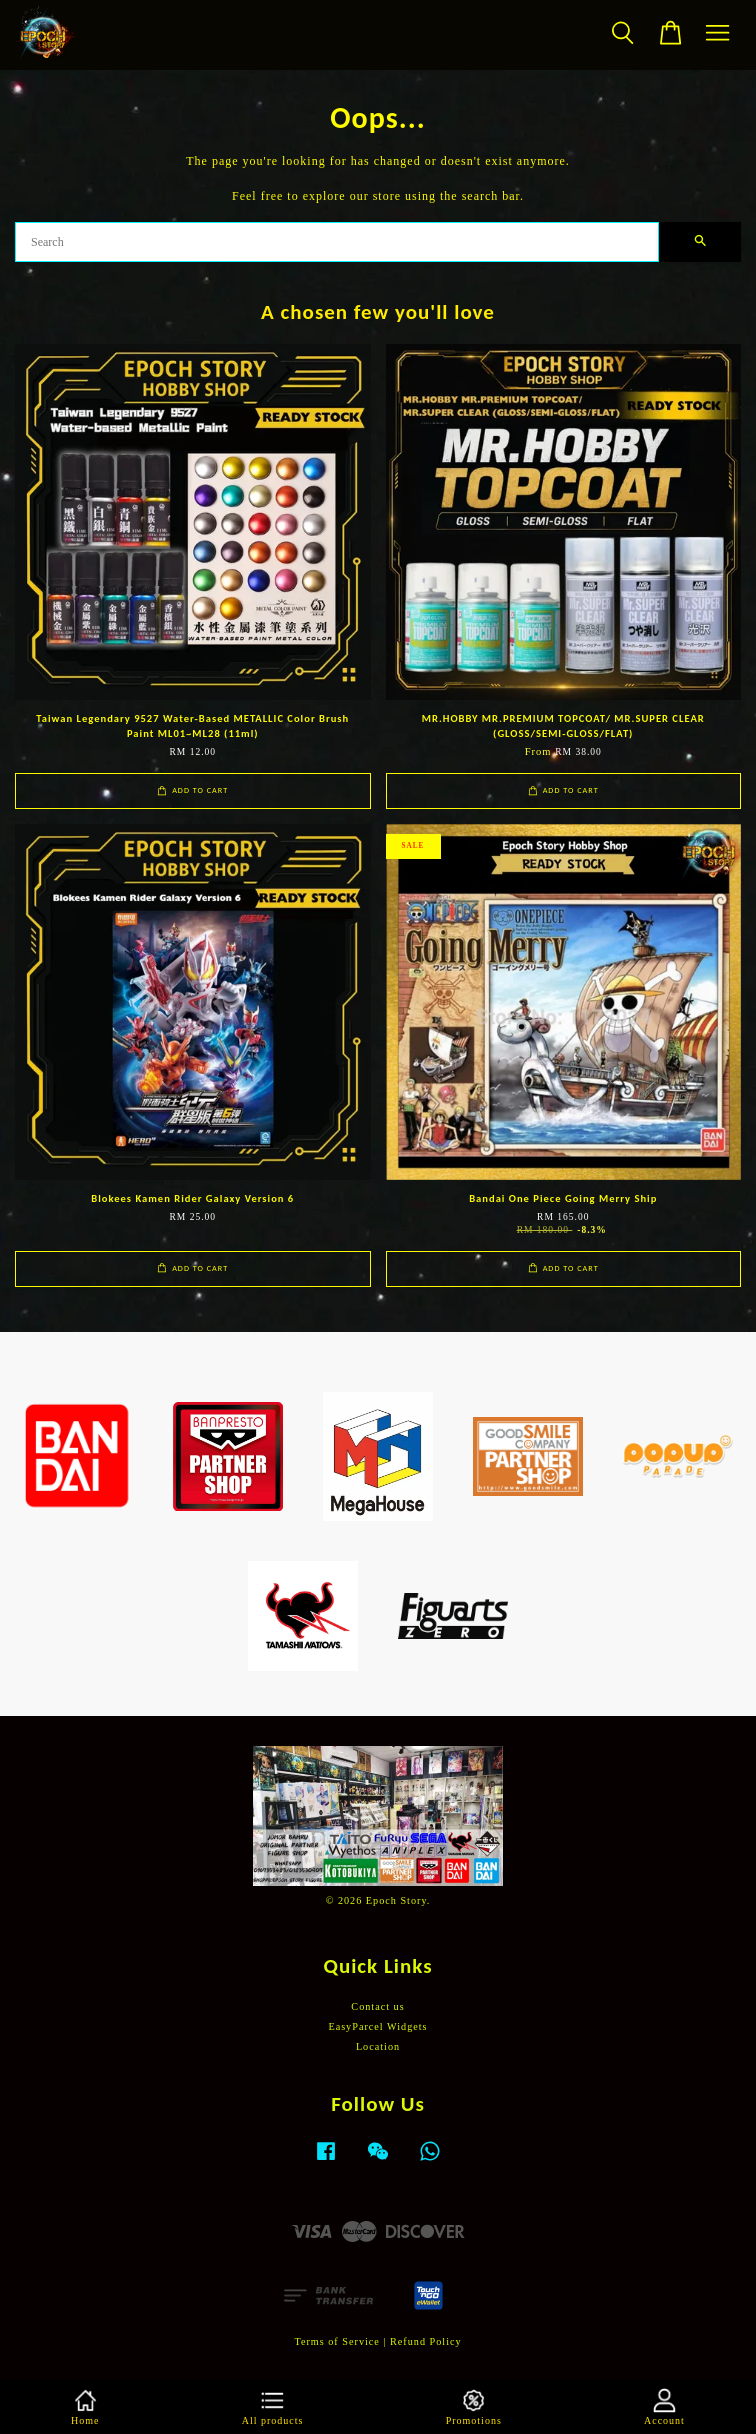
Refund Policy (426, 2341)
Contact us (377, 2006)
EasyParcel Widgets (377, 2026)
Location (378, 2046)
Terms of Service (336, 2341)
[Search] (337, 242)
